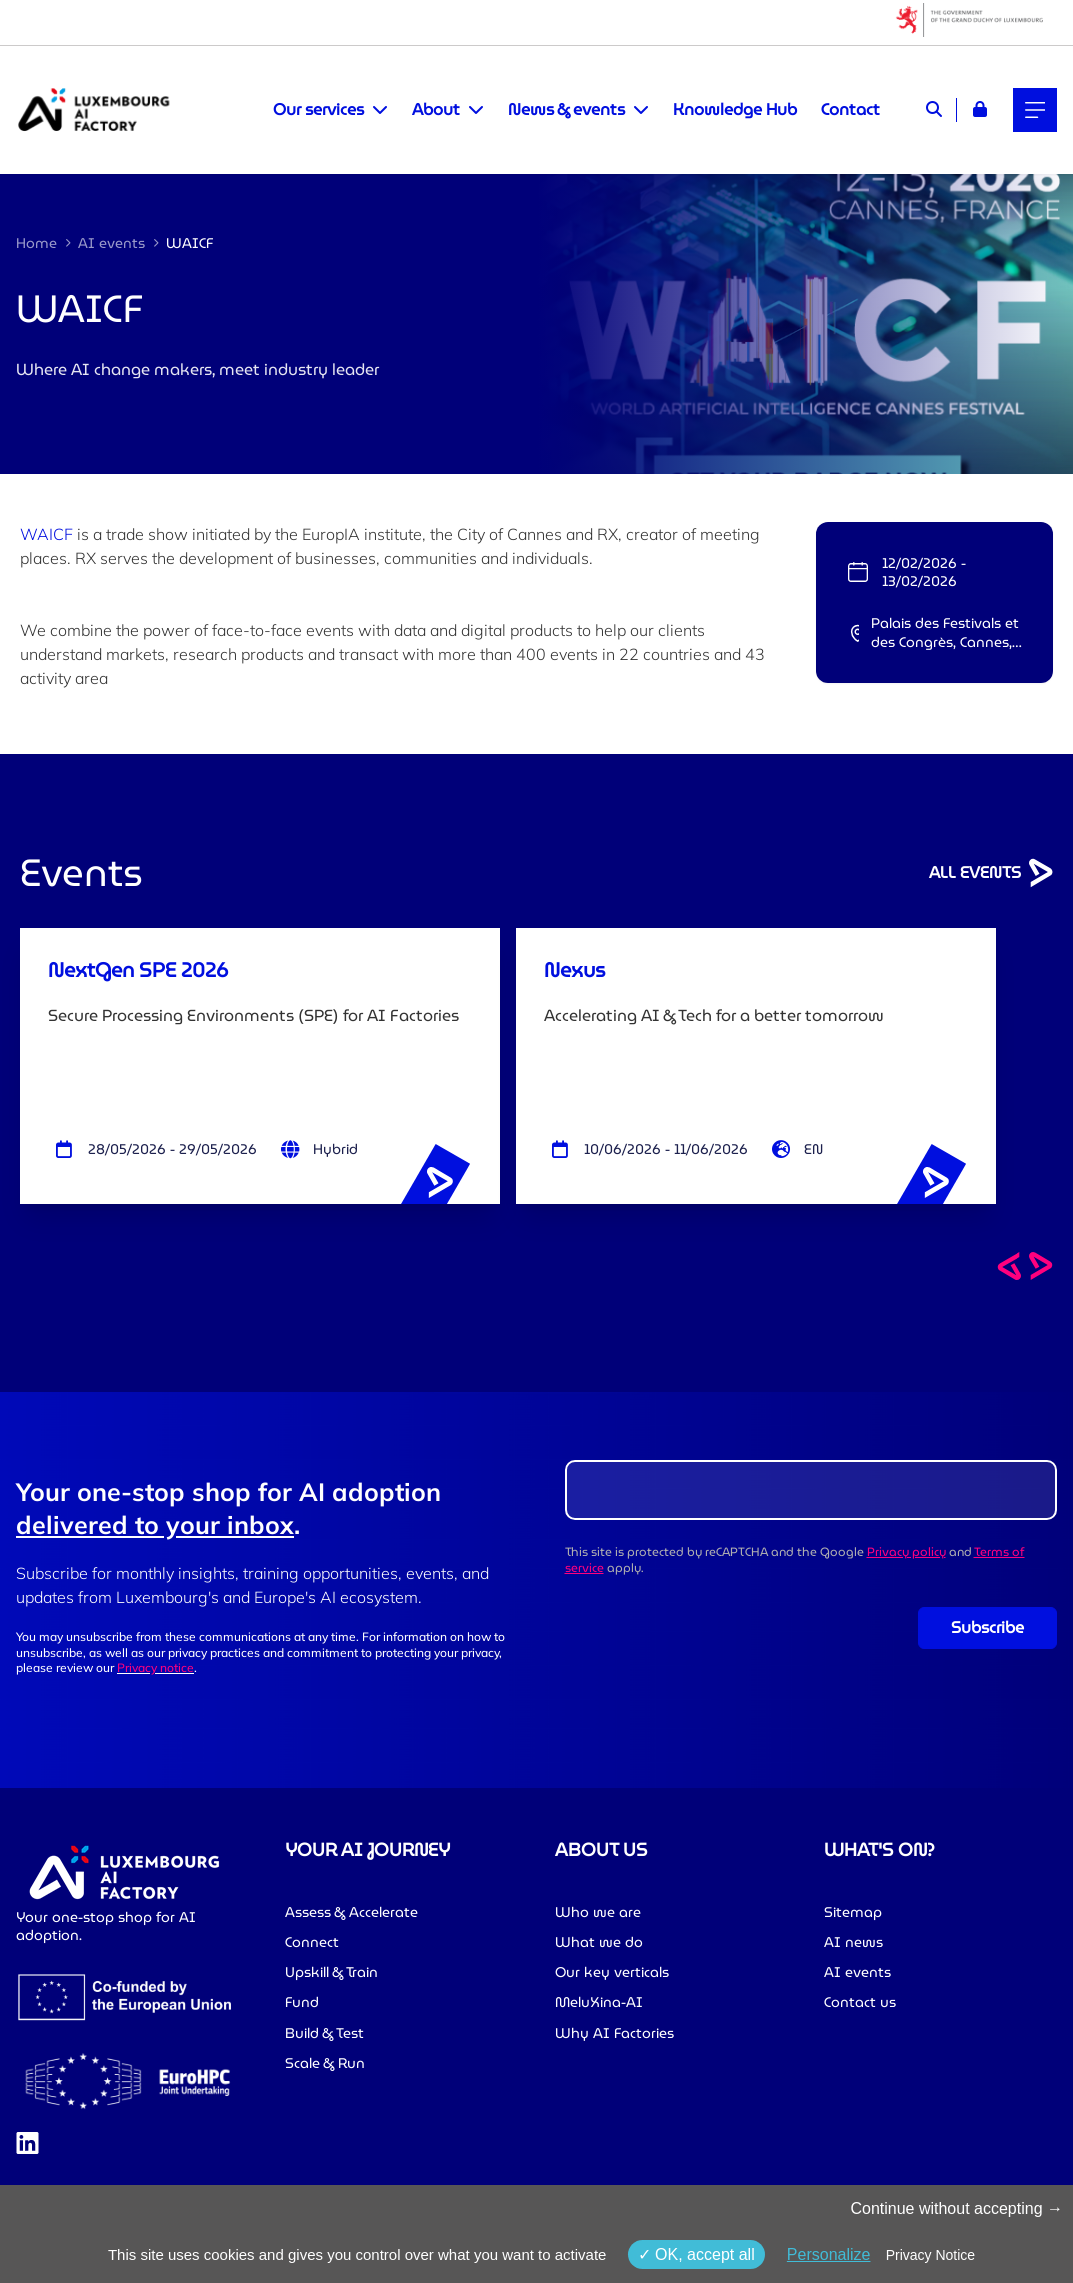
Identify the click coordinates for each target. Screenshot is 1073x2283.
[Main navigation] (1035, 110)
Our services (318, 110)
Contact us (860, 2002)
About (436, 110)
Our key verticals (612, 1972)
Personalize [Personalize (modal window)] (829, 2254)
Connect (312, 1942)
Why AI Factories (614, 2033)
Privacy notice (155, 1667)
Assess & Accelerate (351, 1912)
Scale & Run (325, 2063)
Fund (302, 2002)
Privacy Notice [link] (930, 2255)
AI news (853, 1942)
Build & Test (324, 2033)
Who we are (598, 1912)
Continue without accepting (956, 2208)
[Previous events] (1009, 1266)
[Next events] (1041, 1266)
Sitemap (853, 1912)
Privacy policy (906, 1551)
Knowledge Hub (735, 109)
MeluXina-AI (599, 2002)
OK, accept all (696, 2254)
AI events (111, 243)
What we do (599, 1942)
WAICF (46, 534)
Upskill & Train (331, 1972)
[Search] (934, 110)
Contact (850, 109)
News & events (566, 110)
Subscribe (987, 1627)
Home (36, 243)
